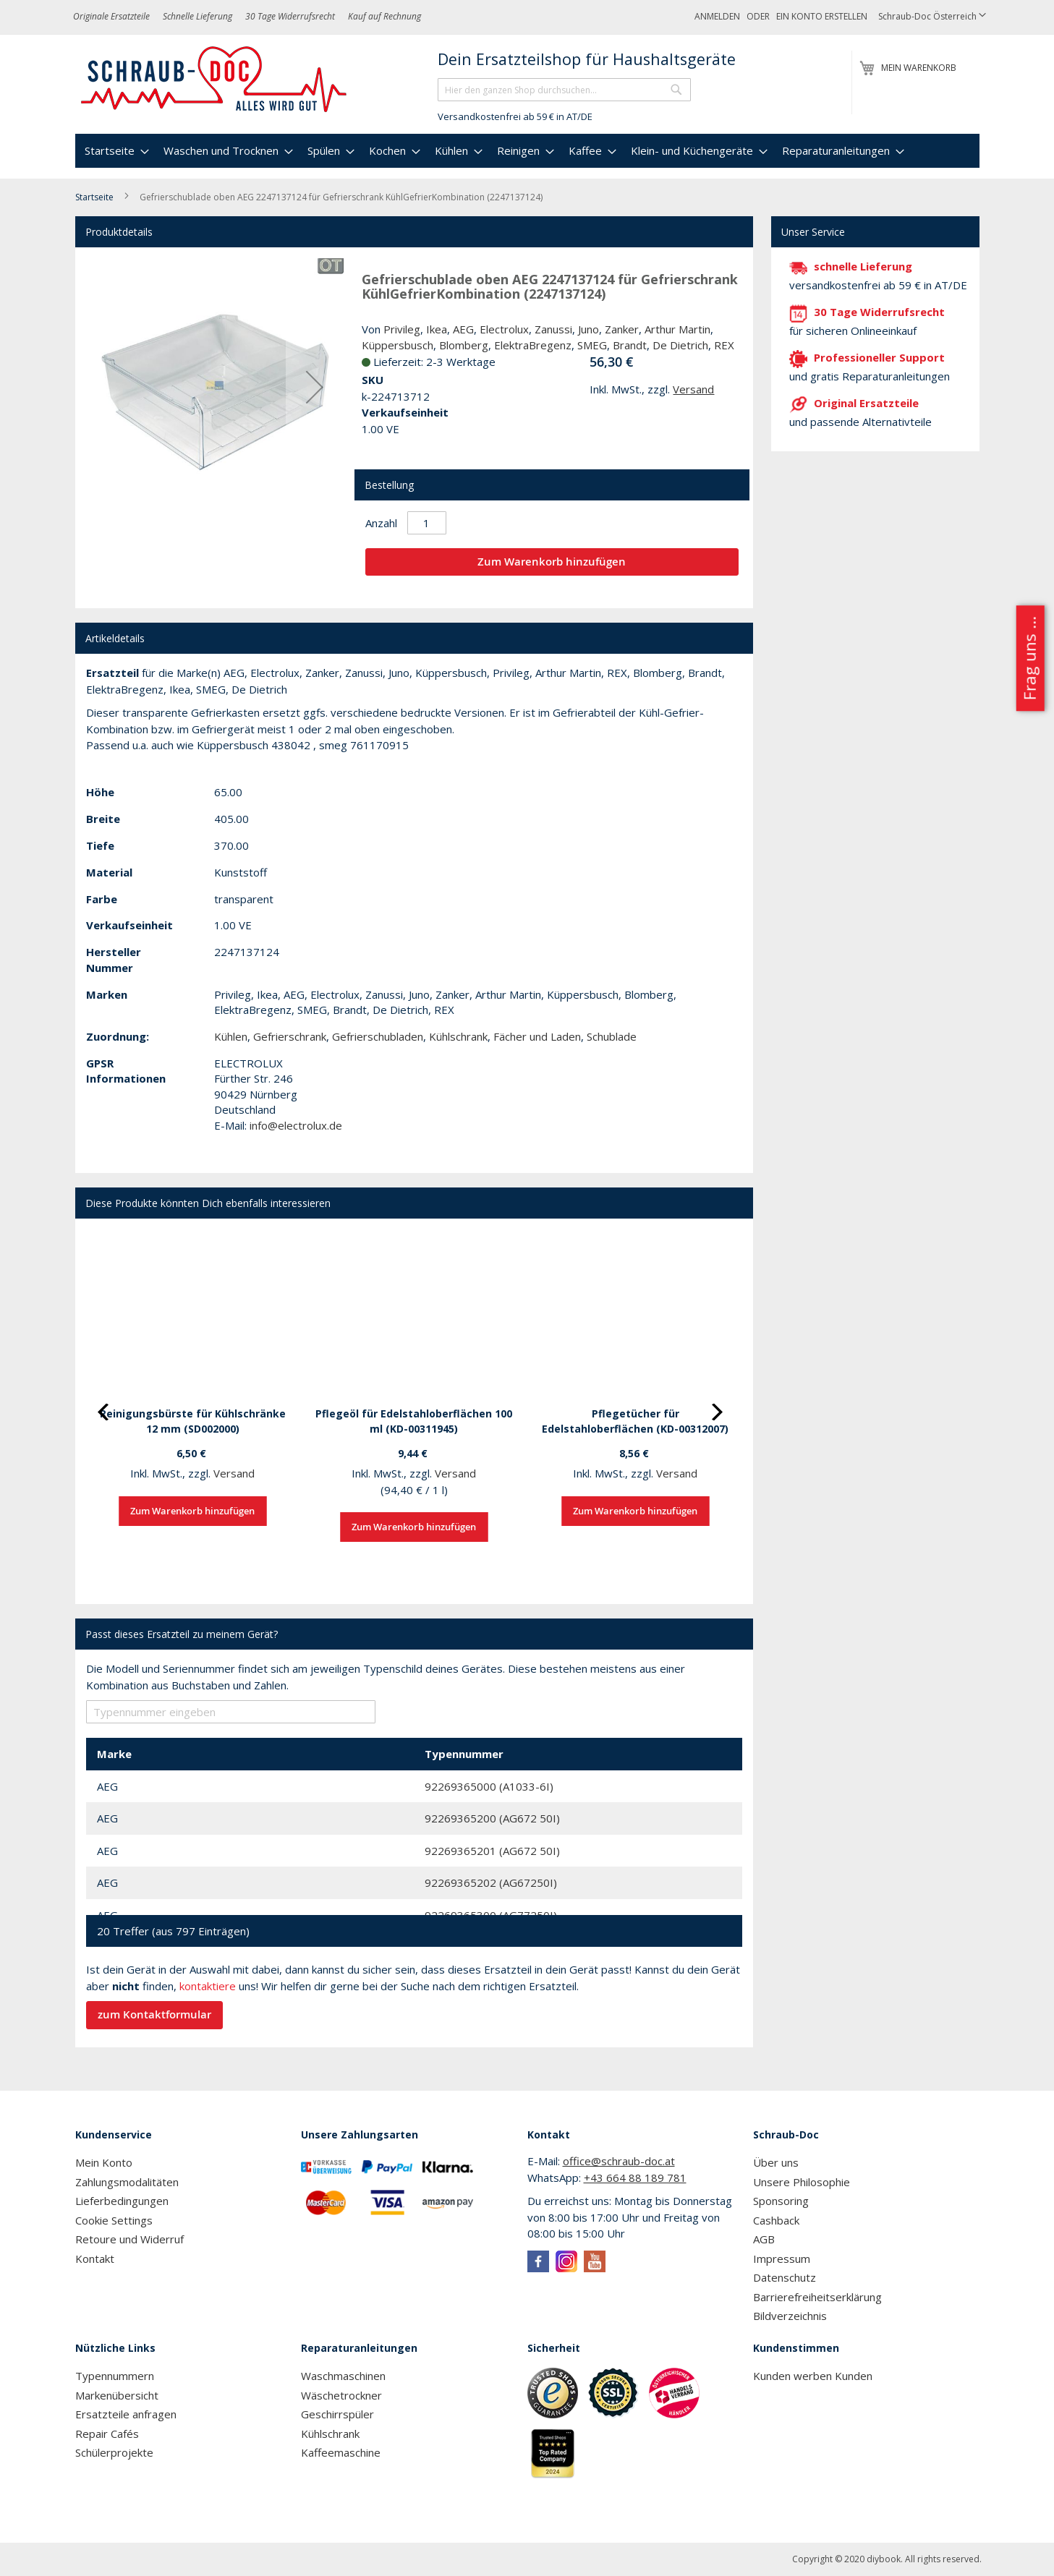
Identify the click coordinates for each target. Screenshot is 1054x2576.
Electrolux (504, 329)
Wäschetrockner (341, 2395)
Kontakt (94, 2258)
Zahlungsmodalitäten (127, 2182)
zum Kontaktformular (154, 2014)
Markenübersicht (116, 2395)
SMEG (592, 345)
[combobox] (564, 89)
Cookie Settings (114, 2220)
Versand (693, 389)
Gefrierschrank (289, 1036)
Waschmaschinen (343, 2375)
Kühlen (230, 1036)
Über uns (776, 2162)
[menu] (527, 151)
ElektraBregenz (532, 345)
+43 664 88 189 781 (635, 2177)
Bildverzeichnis (790, 2315)
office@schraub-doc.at (619, 2161)
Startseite (94, 197)
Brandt (630, 345)
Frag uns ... (1029, 658)
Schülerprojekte (114, 2452)
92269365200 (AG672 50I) (492, 1818)
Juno (588, 329)
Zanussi (553, 329)
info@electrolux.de (296, 1125)
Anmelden (717, 16)
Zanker (622, 329)
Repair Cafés (107, 2433)
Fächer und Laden (537, 1036)
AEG (463, 329)
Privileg (401, 329)
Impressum (781, 2258)
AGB (764, 2239)
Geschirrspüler (337, 2414)
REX (724, 345)
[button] (932, 17)
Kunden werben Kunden (812, 2375)
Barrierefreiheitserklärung (817, 2297)
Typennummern (114, 2375)
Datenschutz (784, 2277)
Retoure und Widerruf (129, 2239)
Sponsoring (781, 2200)
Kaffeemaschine (341, 2452)
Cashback (776, 2220)
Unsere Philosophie (801, 2182)
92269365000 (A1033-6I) (489, 1786)
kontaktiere (207, 1986)
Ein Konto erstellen (821, 16)
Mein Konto (103, 2162)
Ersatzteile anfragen (126, 2414)
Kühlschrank (458, 1036)
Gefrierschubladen (377, 1036)
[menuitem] (115, 151)
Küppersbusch (397, 345)
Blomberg (463, 345)
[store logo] (214, 79)
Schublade (612, 1036)
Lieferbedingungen (122, 2200)
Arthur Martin (677, 329)
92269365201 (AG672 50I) (492, 1850)
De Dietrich (680, 345)
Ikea (436, 329)
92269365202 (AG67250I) (491, 1882)
